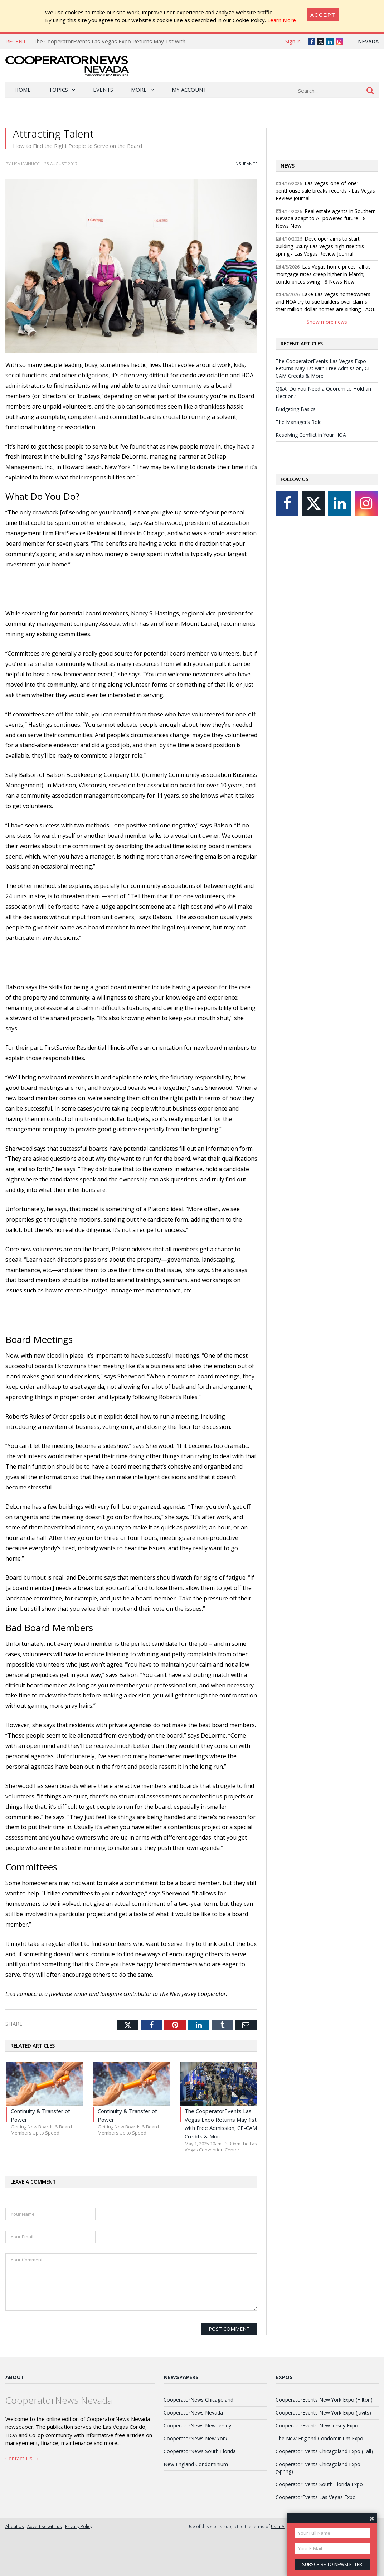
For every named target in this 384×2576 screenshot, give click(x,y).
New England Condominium (196, 2464)
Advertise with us (44, 2526)
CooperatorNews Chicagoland (198, 2399)
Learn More (281, 20)
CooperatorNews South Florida (200, 2451)
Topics (58, 89)
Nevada (368, 41)
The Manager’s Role (299, 422)
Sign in (293, 41)
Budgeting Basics (296, 409)
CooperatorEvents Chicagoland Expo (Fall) (324, 2451)
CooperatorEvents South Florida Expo (319, 2484)
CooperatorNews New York (195, 2438)
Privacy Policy (78, 2526)
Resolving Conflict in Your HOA (311, 434)
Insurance (245, 163)
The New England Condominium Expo (319, 2438)
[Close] (323, 14)
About (14, 2377)
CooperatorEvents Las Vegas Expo (316, 2497)
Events (103, 89)
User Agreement (287, 2526)
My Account (189, 89)
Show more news (327, 321)
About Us (14, 2526)
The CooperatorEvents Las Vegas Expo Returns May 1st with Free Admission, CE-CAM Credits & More (160, 41)
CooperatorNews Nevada (193, 2412)
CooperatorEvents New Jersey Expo (317, 2425)
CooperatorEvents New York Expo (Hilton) (324, 2399)
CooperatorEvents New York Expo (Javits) (323, 2412)
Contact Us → (22, 2458)
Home (22, 89)
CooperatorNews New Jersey (197, 2425)
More (139, 89)
